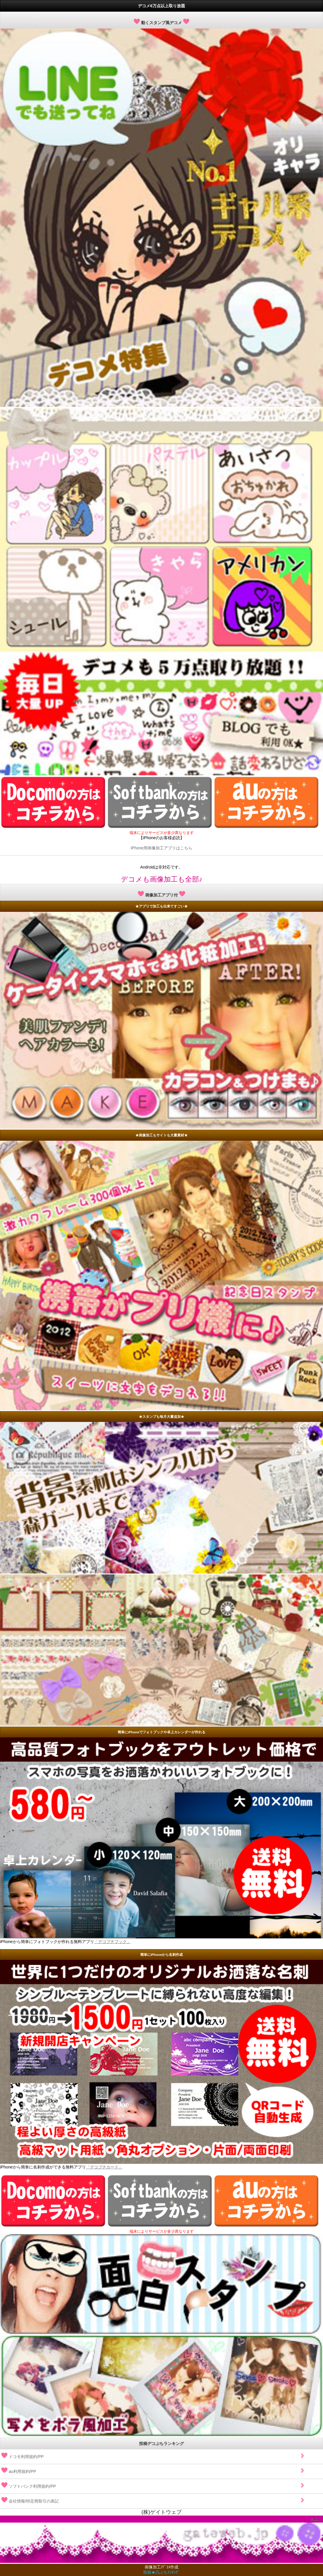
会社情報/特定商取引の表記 (153, 2498)
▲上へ (316, 2518)
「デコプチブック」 (112, 1941)
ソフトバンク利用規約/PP (153, 2484)
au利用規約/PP (153, 2469)
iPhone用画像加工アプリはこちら (161, 848)
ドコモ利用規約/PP (153, 2454)
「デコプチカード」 (104, 2167)
